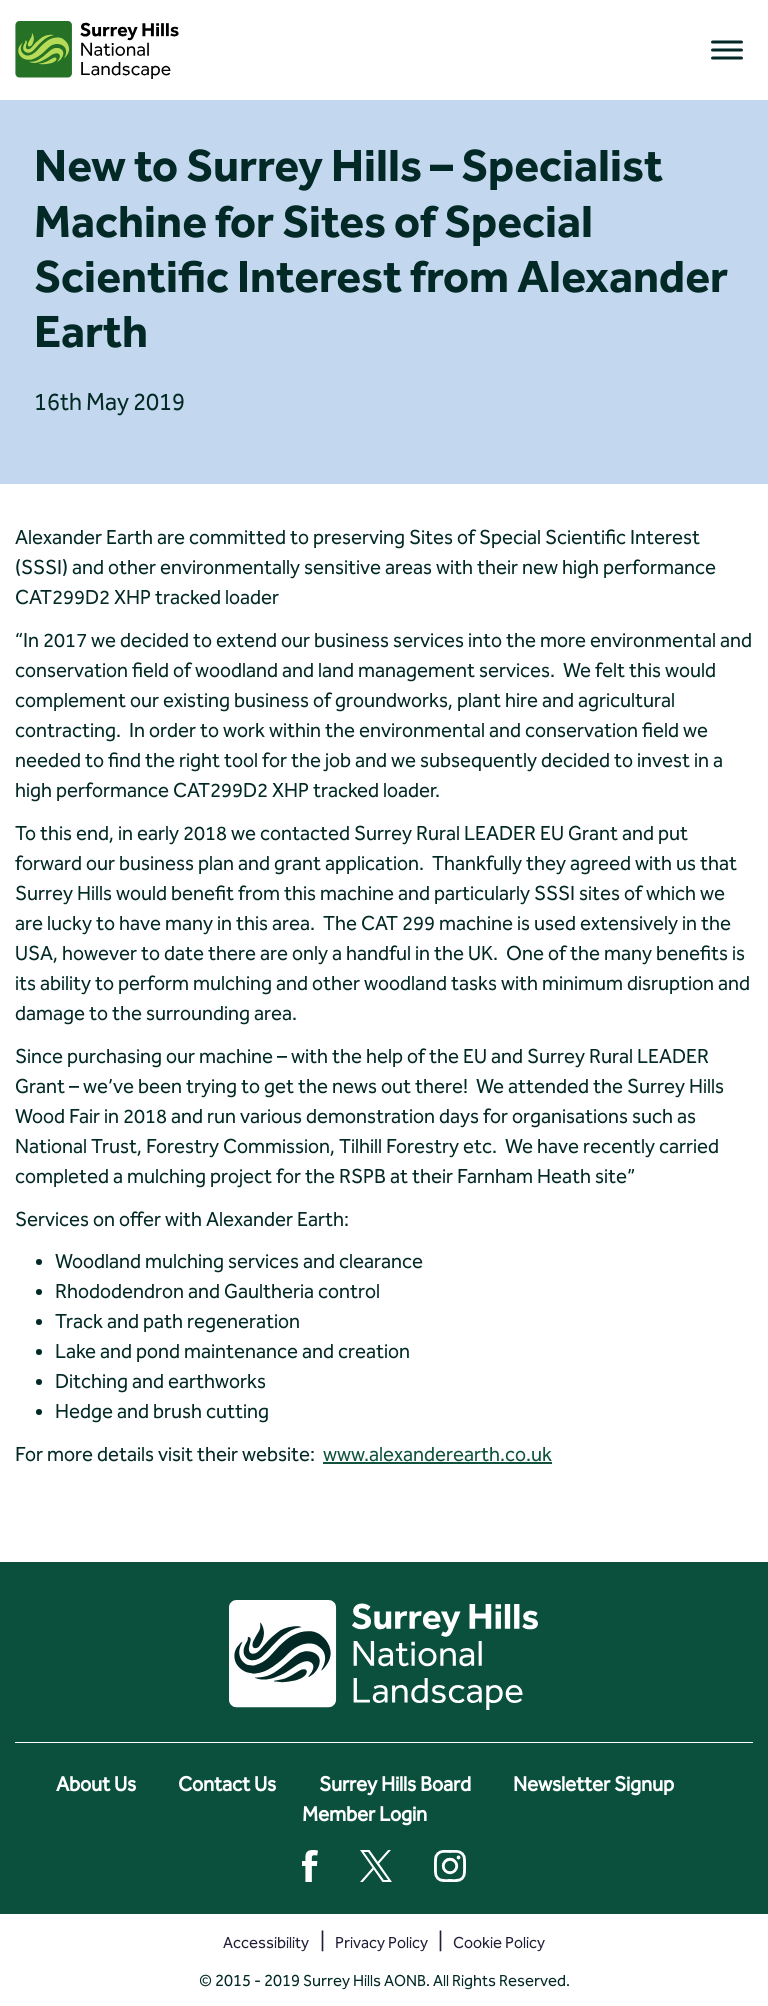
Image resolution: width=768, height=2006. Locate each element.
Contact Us (227, 1784)
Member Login (364, 1814)
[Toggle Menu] (727, 49)
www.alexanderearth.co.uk (437, 1454)
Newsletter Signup (593, 1784)
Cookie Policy (499, 1942)
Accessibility (266, 1942)
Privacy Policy (381, 1942)
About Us (96, 1784)
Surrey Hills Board (395, 1784)
